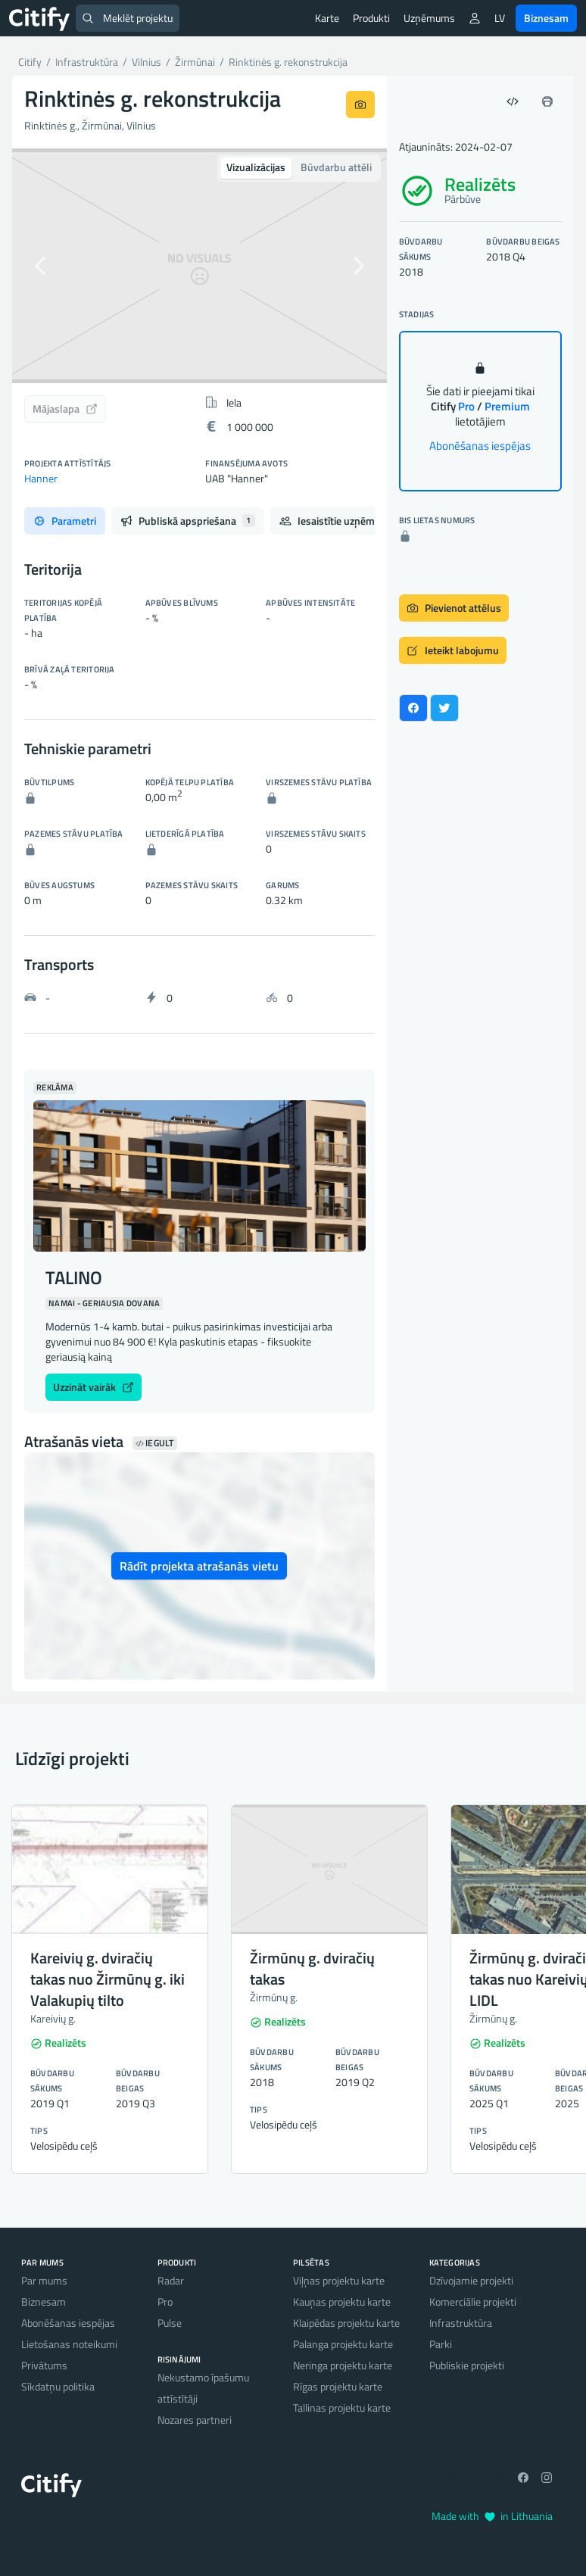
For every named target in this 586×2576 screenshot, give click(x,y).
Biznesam (546, 18)
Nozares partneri (194, 2420)
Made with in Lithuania (492, 2516)
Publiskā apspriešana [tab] (187, 521)
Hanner (41, 478)
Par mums (44, 2280)
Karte (327, 18)
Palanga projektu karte (343, 2344)
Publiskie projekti (466, 2365)
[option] (199, 265)
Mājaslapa (65, 408)
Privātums (44, 2365)
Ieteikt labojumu (453, 650)
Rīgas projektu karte (337, 2386)
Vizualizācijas (255, 167)
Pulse (169, 2323)
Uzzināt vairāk (93, 1387)
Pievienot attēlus (454, 608)
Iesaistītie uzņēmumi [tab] (345, 521)
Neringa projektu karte (342, 2365)
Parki (440, 2344)
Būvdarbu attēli (336, 167)
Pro (165, 2301)
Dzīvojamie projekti (471, 2280)
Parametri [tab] (64, 521)
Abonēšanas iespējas (480, 445)
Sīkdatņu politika (58, 2386)
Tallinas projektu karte (342, 2407)
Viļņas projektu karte (339, 2280)
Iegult (155, 1443)
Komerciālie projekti (472, 2301)
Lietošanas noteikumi (69, 2344)
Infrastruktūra (460, 2323)
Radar (170, 2280)
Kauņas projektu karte (342, 2301)
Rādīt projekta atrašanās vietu (199, 1566)
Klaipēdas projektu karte (346, 2323)
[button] (40, 265)
